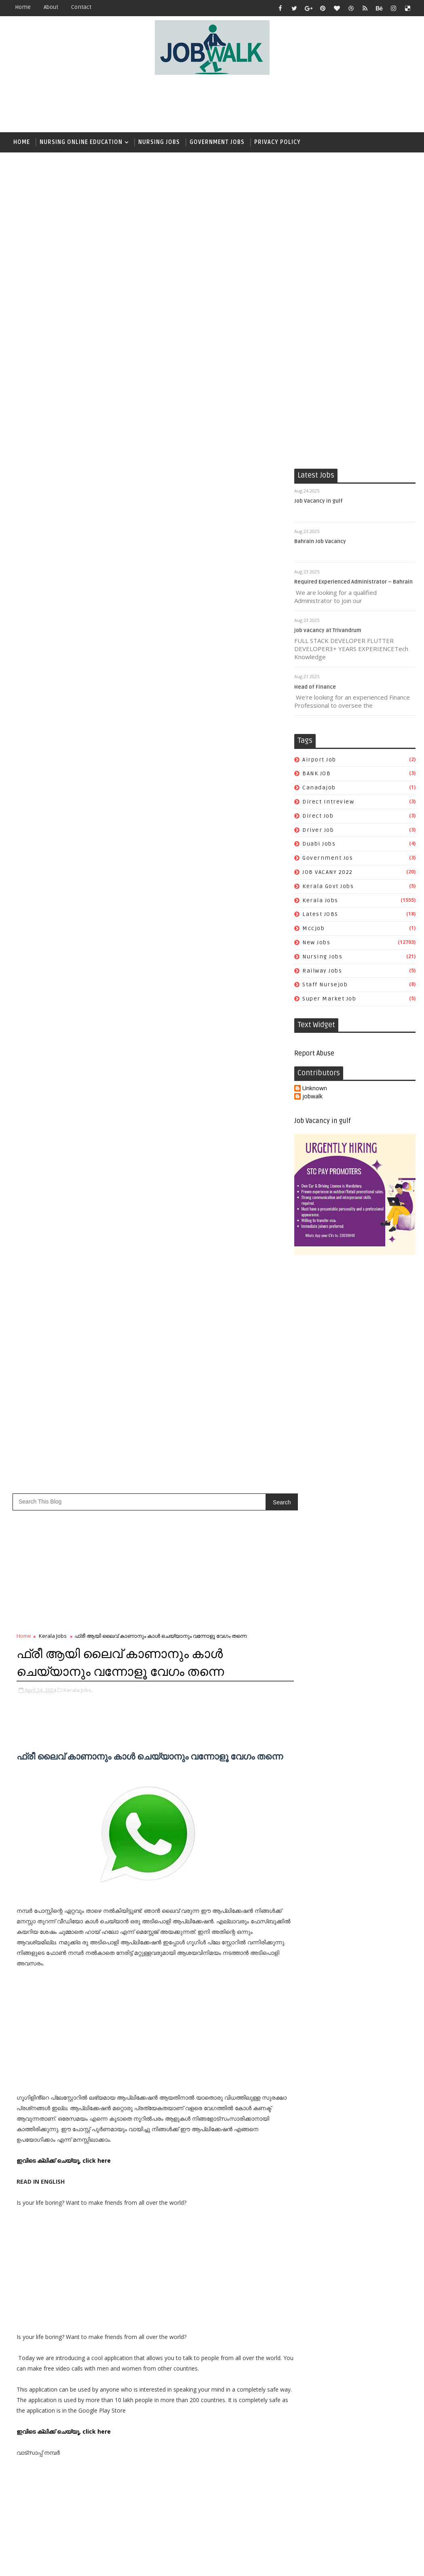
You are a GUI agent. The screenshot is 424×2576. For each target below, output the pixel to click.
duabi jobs (318, 844)
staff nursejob (325, 985)
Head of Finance (315, 687)
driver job (318, 830)
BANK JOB (316, 774)
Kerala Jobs (320, 900)
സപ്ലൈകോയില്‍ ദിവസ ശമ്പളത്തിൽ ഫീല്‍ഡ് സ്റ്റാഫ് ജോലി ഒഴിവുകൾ (370, 1825)
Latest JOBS (320, 915)
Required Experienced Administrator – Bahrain (353, 582)
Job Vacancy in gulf (318, 501)
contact (81, 7)
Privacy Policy (277, 142)
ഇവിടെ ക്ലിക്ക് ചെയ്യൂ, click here (64, 948)
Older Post (267, 1557)
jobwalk (312, 1097)
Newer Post (33, 1557)
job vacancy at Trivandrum (327, 631)
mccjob (313, 929)
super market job (329, 999)
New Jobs (316, 942)
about (51, 7)
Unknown (314, 1089)
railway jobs (322, 971)
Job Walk (50, 2564)
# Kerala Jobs (52, 1430)
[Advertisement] (212, 104)
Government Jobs (217, 142)
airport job (319, 760)
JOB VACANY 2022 (327, 872)
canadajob (319, 788)
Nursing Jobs (159, 142)
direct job (317, 816)
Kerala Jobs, (78, 477)
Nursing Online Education (81, 142)
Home (23, 7)
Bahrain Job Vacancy (320, 542)
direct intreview (328, 802)
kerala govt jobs (328, 886)
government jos (327, 858)
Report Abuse (314, 1054)
